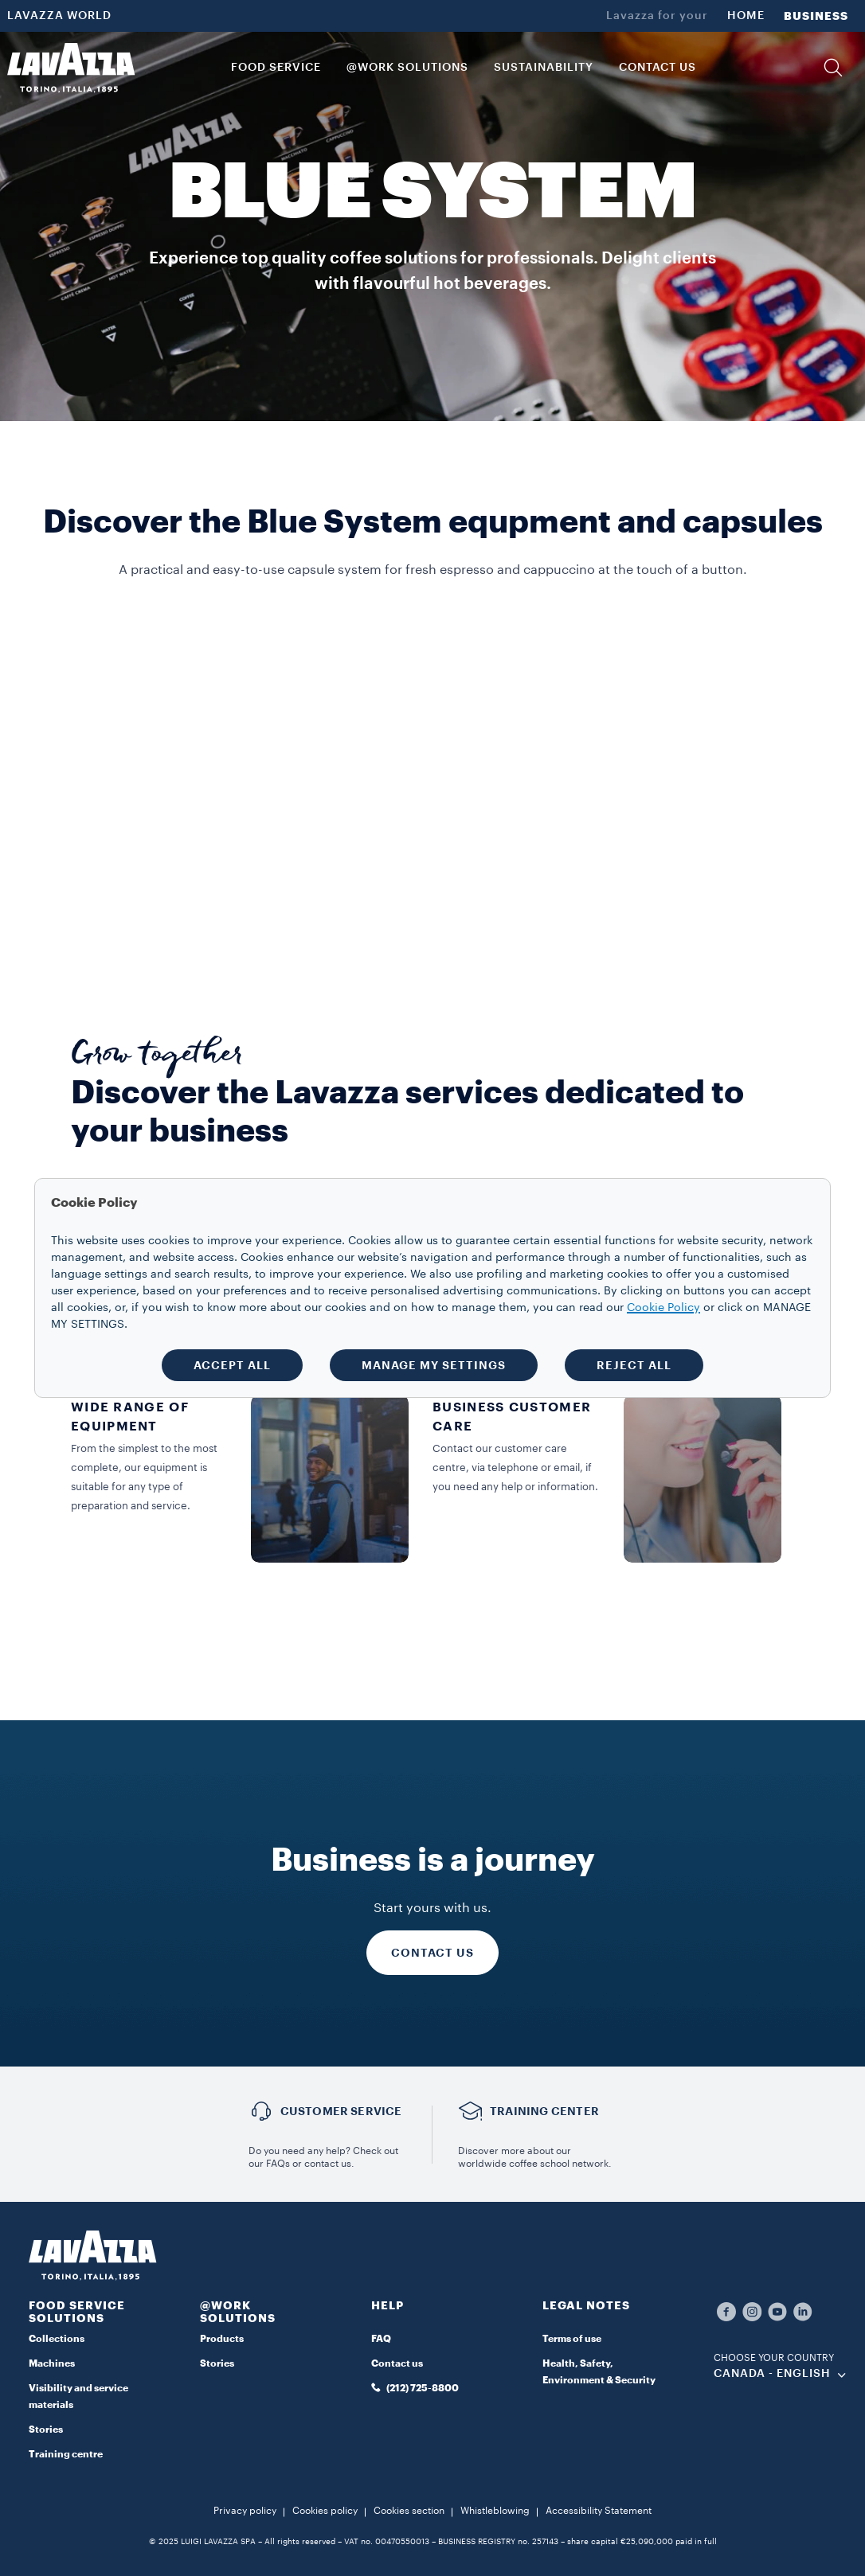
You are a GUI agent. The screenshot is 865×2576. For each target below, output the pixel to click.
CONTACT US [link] (657, 67)
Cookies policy (325, 2511)
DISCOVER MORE (326, 937)
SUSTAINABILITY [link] (543, 67)
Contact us (397, 2363)
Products (222, 2339)
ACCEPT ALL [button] (232, 1365)
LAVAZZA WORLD (59, 15)
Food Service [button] (276, 67)
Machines (52, 2363)
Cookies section (409, 2511)
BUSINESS (816, 15)
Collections (56, 2339)
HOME (746, 15)
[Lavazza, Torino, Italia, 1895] (71, 67)
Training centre (66, 2454)
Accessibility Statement (599, 2511)
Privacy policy (244, 2511)
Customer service (341, 2111)
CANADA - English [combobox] (772, 2373)
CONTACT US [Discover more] (432, 1952)
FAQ (381, 2339)
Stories (46, 2429)
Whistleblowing (495, 2511)
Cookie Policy (663, 1307)
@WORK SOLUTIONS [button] (407, 67)
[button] (833, 68)
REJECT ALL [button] (634, 1365)
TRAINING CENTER (544, 2111)
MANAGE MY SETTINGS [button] (434, 1365)
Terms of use (571, 2339)
